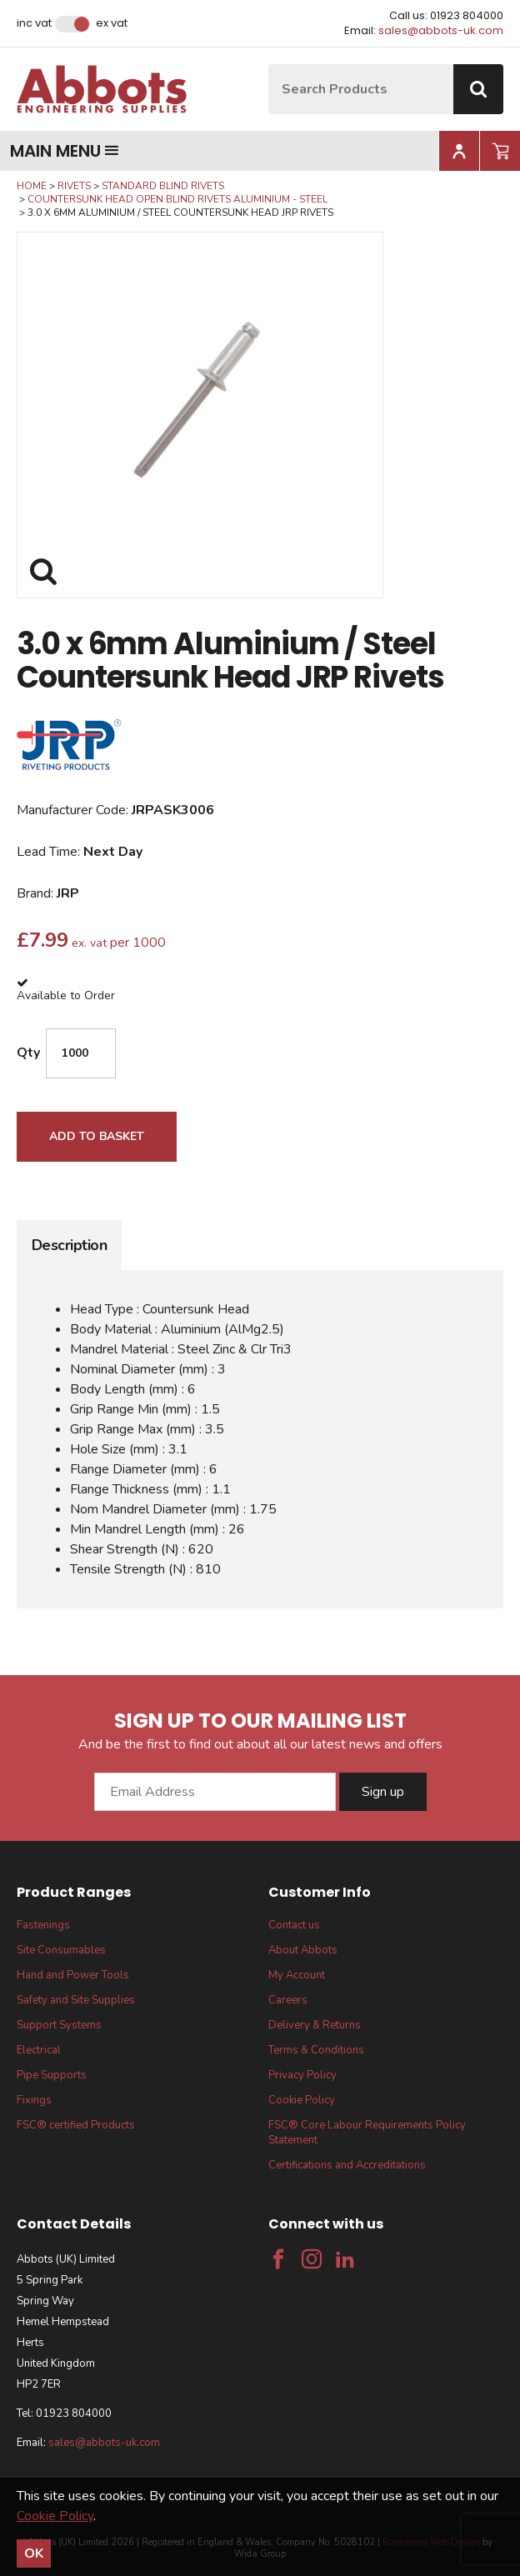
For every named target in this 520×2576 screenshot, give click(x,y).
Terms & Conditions (316, 2050)
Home (32, 186)
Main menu (64, 151)
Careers (288, 2000)
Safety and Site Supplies (76, 2000)
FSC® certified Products (76, 2125)
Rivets (74, 186)
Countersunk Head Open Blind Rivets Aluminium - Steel (178, 199)
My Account (296, 1975)
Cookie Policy (301, 2100)
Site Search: (268, 64)
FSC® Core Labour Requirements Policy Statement (367, 2133)
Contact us (294, 1925)
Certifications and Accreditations (347, 2165)
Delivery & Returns (314, 2025)
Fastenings (43, 1925)
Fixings (34, 2100)
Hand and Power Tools (73, 1975)
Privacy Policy (302, 2075)
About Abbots (303, 1950)
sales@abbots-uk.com (440, 30)
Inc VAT (34, 23)
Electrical (39, 2050)
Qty (28, 1052)
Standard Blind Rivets (163, 186)
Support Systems (59, 2025)
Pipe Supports (52, 2075)
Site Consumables (61, 1950)
